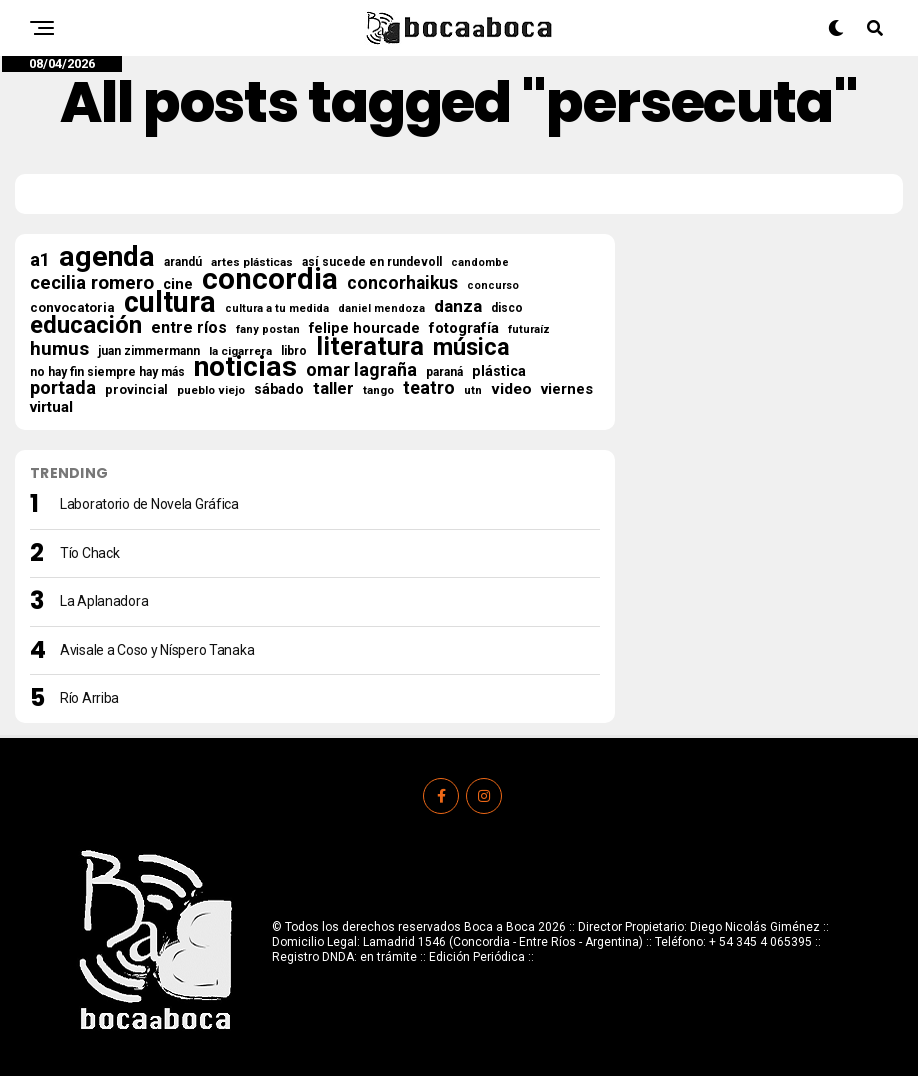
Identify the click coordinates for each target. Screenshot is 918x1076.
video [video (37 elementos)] (511, 389)
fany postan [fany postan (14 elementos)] (268, 329)
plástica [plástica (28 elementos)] (499, 371)
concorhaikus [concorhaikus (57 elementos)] (402, 283)
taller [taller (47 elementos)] (333, 389)
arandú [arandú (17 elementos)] (183, 262)
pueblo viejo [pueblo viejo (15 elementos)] (211, 390)
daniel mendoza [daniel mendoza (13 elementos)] (381, 308)
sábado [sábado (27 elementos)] (279, 389)
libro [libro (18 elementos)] (294, 351)
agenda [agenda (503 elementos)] (107, 257)
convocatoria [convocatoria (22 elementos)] (72, 307)
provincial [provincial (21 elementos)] (136, 389)
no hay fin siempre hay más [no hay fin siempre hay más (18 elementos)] (107, 372)
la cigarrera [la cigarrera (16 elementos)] (240, 351)
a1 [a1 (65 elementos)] (40, 260)
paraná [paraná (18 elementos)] (444, 372)
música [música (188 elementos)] (471, 347)
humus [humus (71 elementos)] (59, 349)
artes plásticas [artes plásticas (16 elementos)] (252, 262)
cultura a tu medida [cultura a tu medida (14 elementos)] (277, 308)
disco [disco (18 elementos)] (507, 308)
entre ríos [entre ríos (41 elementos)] (189, 328)
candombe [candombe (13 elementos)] (480, 262)
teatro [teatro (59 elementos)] (429, 388)
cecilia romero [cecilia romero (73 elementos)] (92, 283)
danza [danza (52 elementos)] (458, 306)
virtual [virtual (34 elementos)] (51, 407)
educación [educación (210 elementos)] (86, 325)
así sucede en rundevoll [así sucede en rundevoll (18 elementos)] (372, 262)
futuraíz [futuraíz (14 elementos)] (529, 329)
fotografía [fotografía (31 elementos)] (464, 328)
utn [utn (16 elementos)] (473, 390)
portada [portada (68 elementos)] (63, 388)
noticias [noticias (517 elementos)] (245, 367)
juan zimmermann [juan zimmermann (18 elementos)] (149, 351)
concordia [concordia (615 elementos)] (270, 279)
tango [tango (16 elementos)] (378, 390)
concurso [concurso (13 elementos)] (493, 285)
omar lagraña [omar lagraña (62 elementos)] (361, 370)
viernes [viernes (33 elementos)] (567, 389)
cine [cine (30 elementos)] (178, 285)
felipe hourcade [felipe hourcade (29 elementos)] (364, 329)
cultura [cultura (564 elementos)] (170, 302)
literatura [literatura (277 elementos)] (370, 346)
